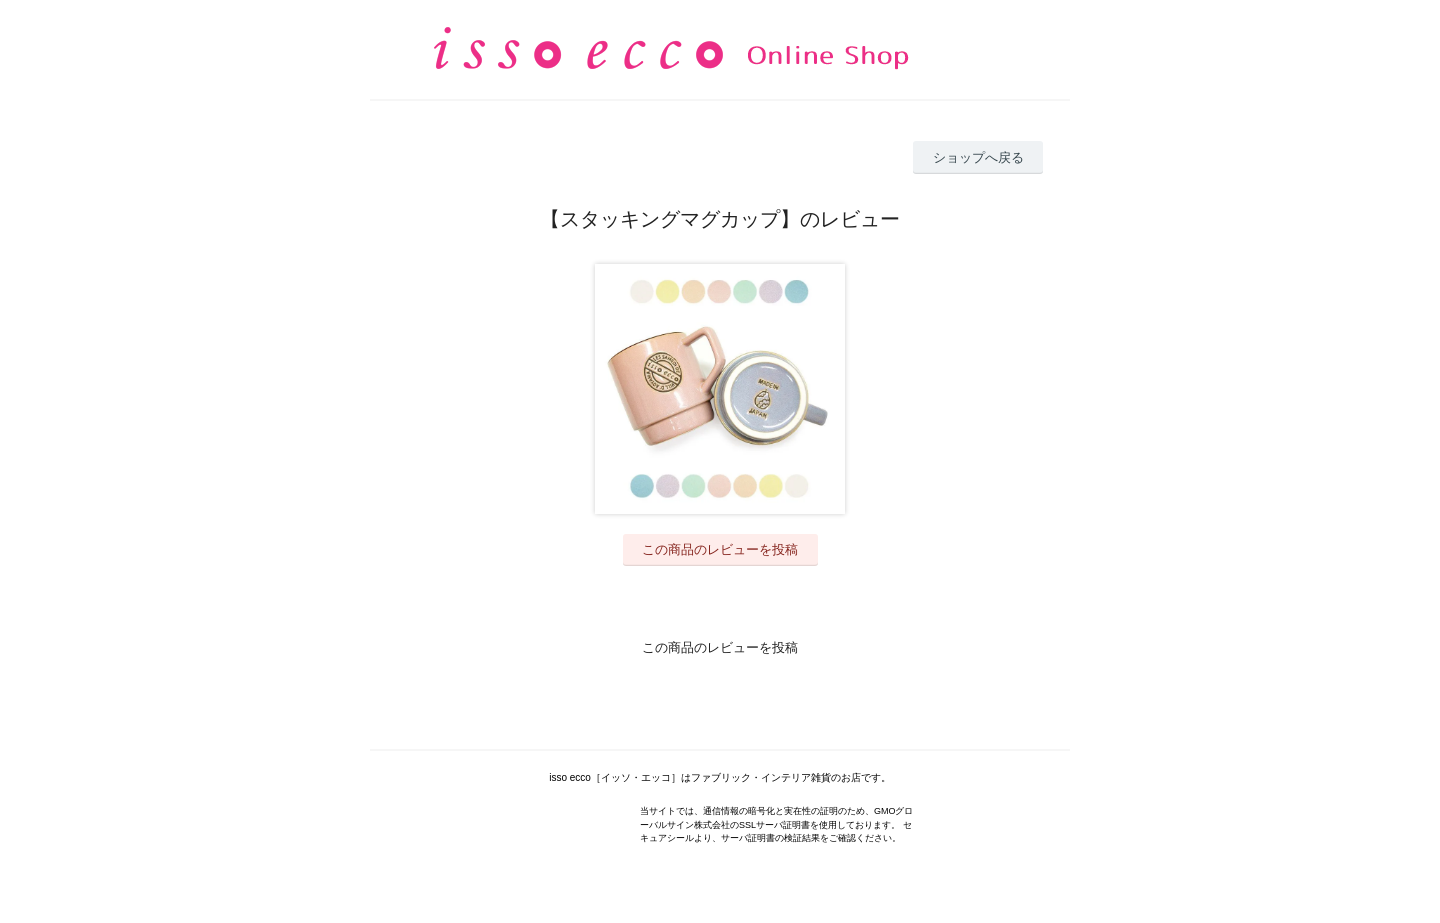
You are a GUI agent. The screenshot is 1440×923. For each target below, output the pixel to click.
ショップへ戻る (978, 157)
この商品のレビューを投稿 (720, 549)
